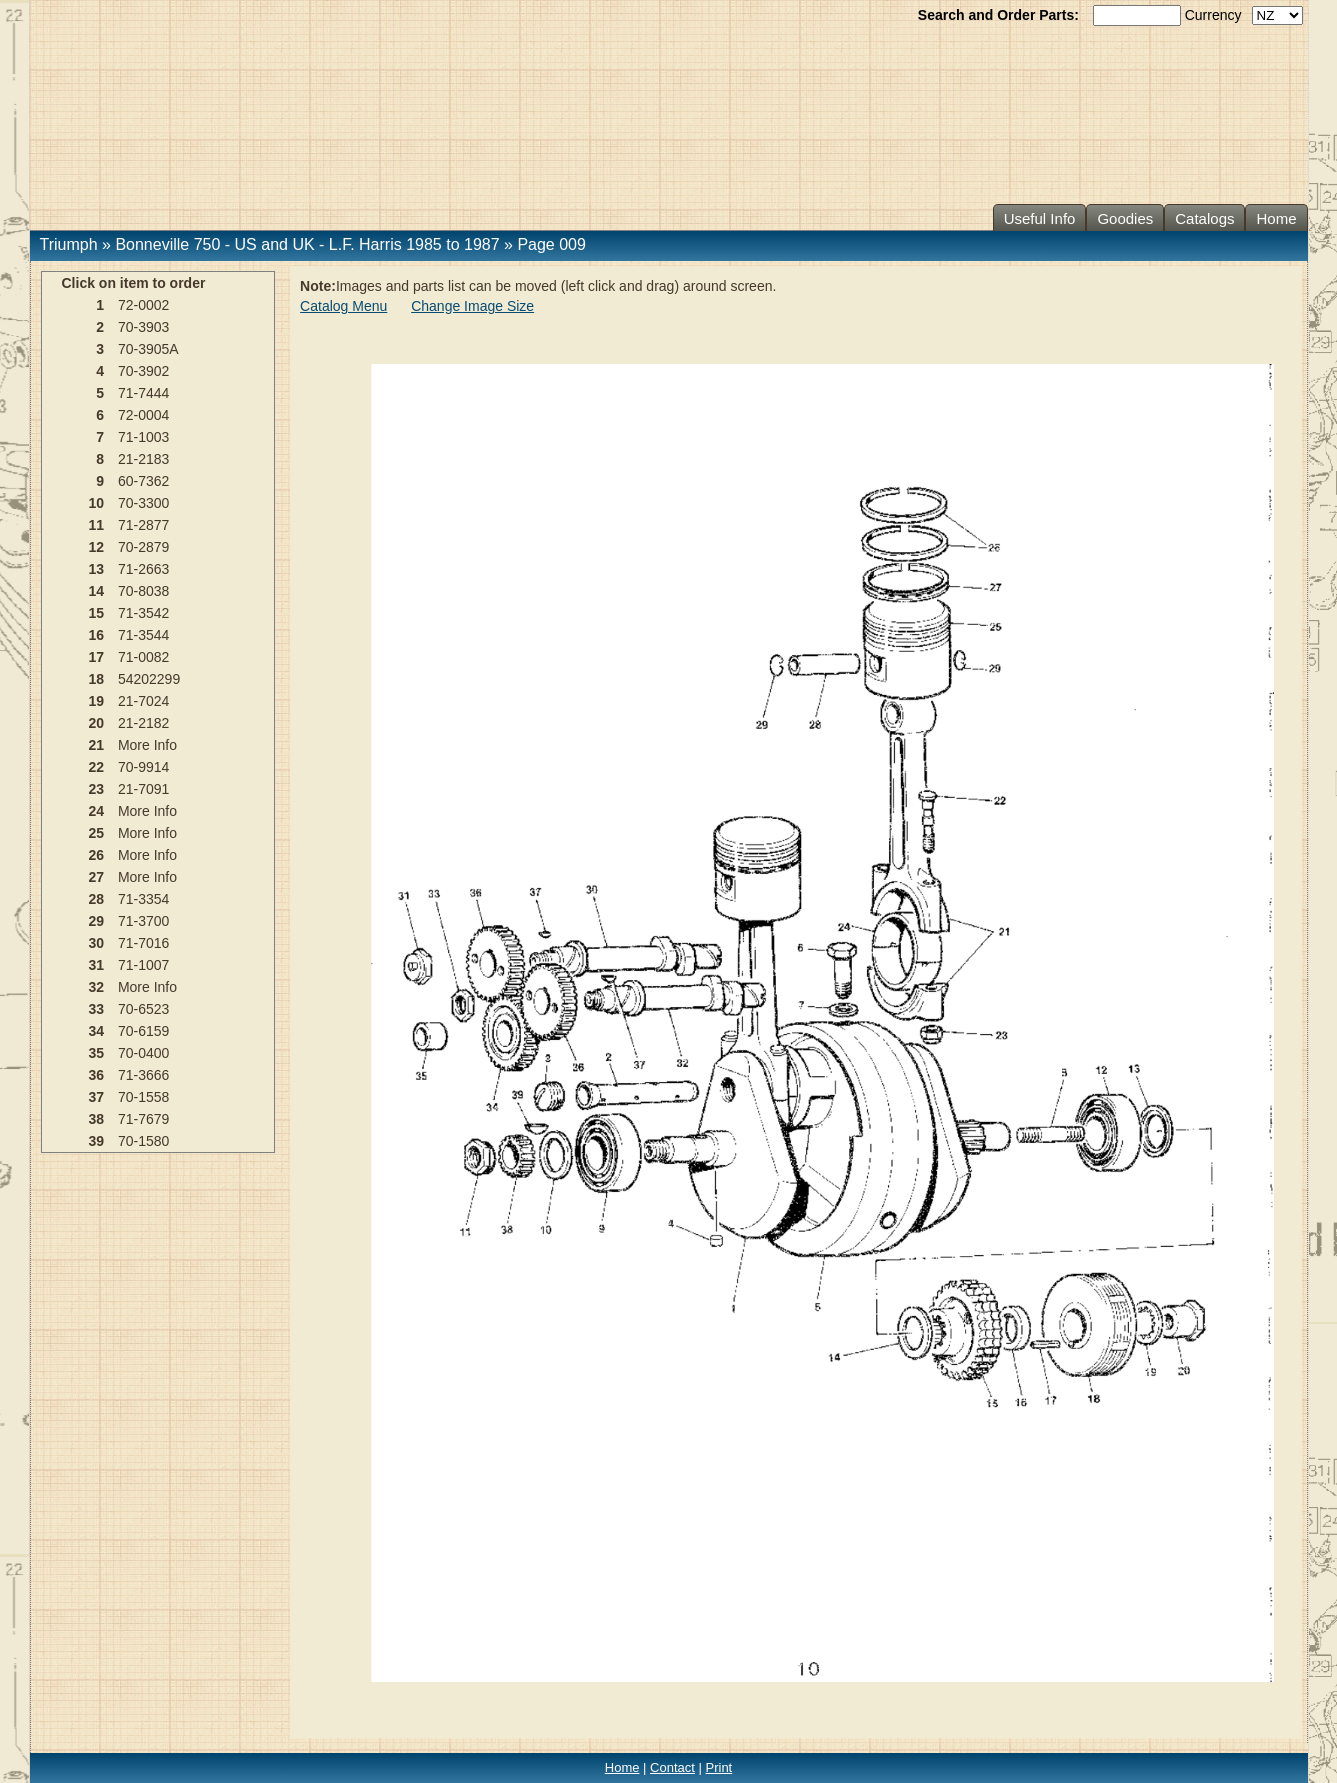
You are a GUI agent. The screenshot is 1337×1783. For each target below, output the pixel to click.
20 (96, 723)
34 (96, 1031)
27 (96, 877)
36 (96, 1075)
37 (96, 1097)
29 (96, 921)
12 (96, 547)
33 (96, 1009)
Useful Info (1040, 218)
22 (96, 767)
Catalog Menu (343, 306)
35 (96, 1053)
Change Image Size (472, 306)
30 (96, 943)
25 (96, 833)
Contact (672, 1767)
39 (96, 1141)
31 (96, 965)
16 (96, 635)
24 (96, 811)
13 (96, 569)
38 (96, 1119)
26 (96, 855)
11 (96, 525)
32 (96, 987)
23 (96, 789)
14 (96, 591)
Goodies (1125, 218)
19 (96, 701)
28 (96, 899)
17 (96, 657)
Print (719, 1767)
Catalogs (1204, 218)
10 (96, 503)
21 (96, 745)
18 (96, 679)
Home (1276, 218)
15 (96, 613)
